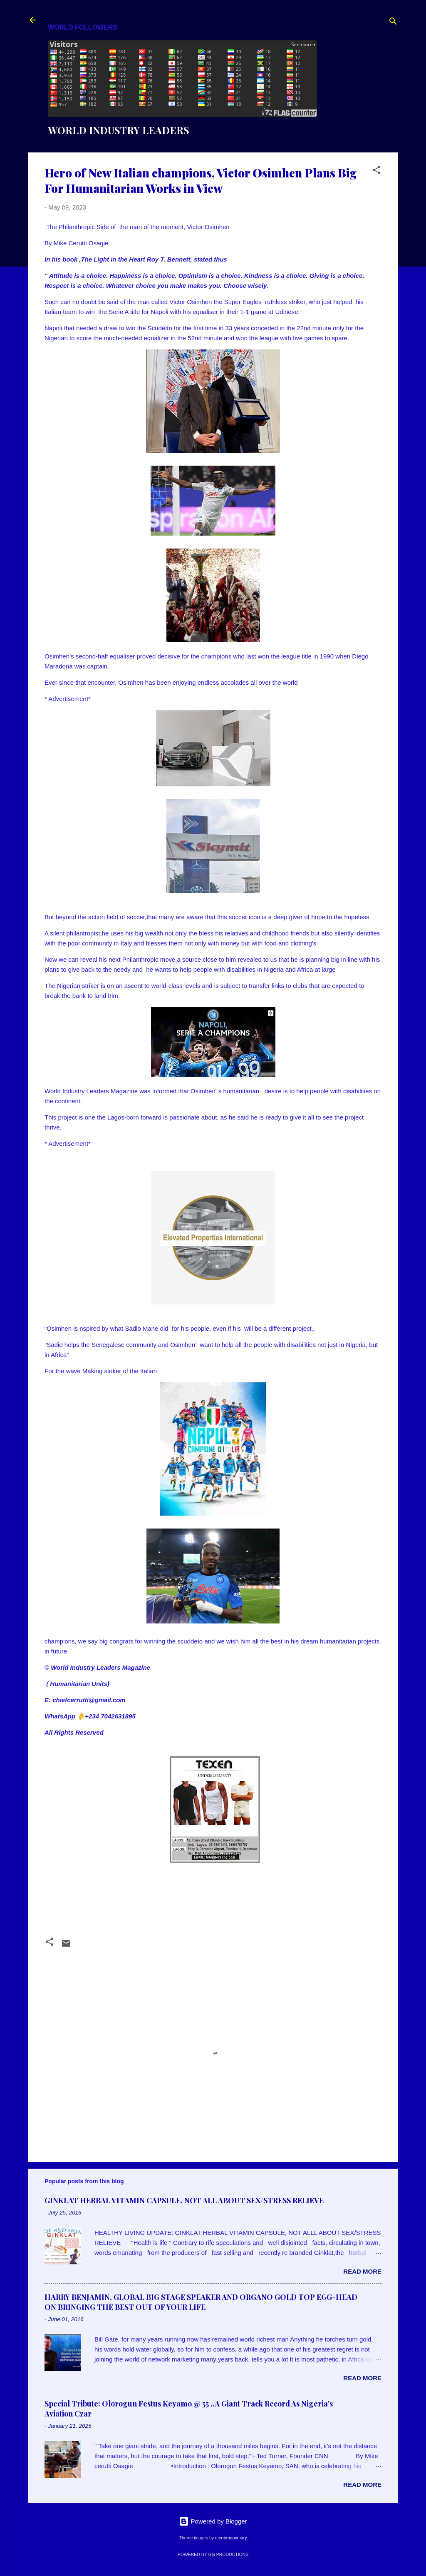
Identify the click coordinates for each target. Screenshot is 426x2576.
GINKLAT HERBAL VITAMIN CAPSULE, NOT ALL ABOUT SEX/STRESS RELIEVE (184, 2200)
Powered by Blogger (213, 2521)
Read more (362, 2271)
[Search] (393, 22)
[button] (376, 171)
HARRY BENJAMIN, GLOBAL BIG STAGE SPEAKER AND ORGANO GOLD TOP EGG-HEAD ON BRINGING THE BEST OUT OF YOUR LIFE (201, 2302)
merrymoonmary (231, 2537)
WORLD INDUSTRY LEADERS (118, 130)
